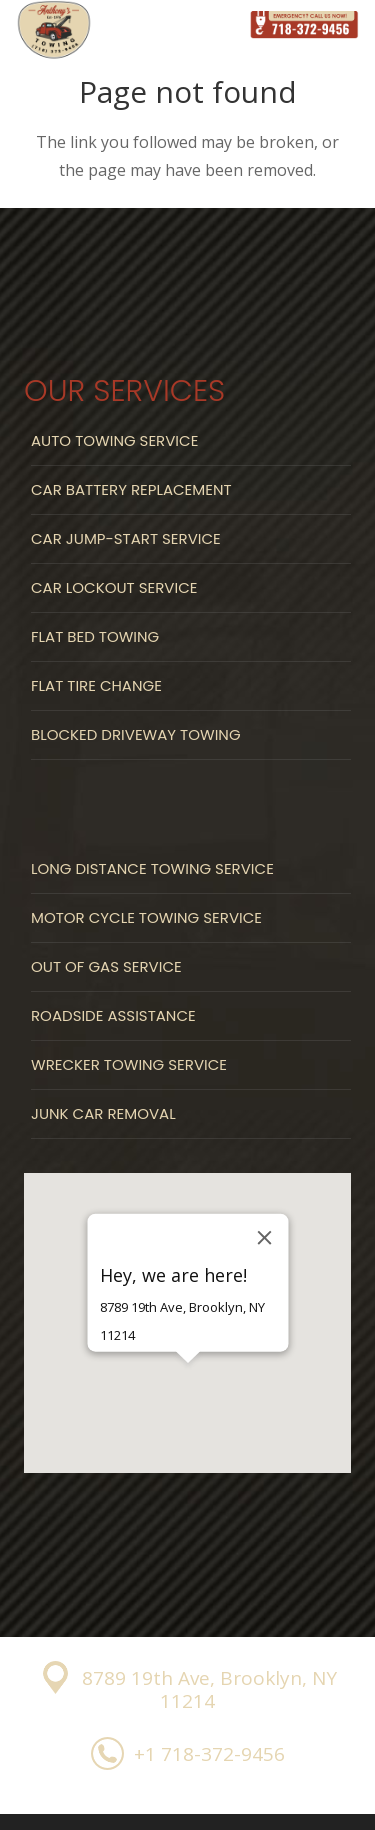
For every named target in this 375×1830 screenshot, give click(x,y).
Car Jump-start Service (126, 538)
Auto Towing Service (114, 440)
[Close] (264, 1237)
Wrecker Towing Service (129, 1064)
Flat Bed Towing (95, 636)
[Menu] (204, 25)
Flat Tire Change (96, 685)
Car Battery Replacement (131, 489)
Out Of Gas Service (106, 966)
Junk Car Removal (103, 1113)
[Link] (304, 25)
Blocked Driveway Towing (136, 734)
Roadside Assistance (113, 1015)
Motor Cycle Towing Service (146, 917)
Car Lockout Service (114, 587)
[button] (188, 1398)
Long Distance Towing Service (152, 868)
